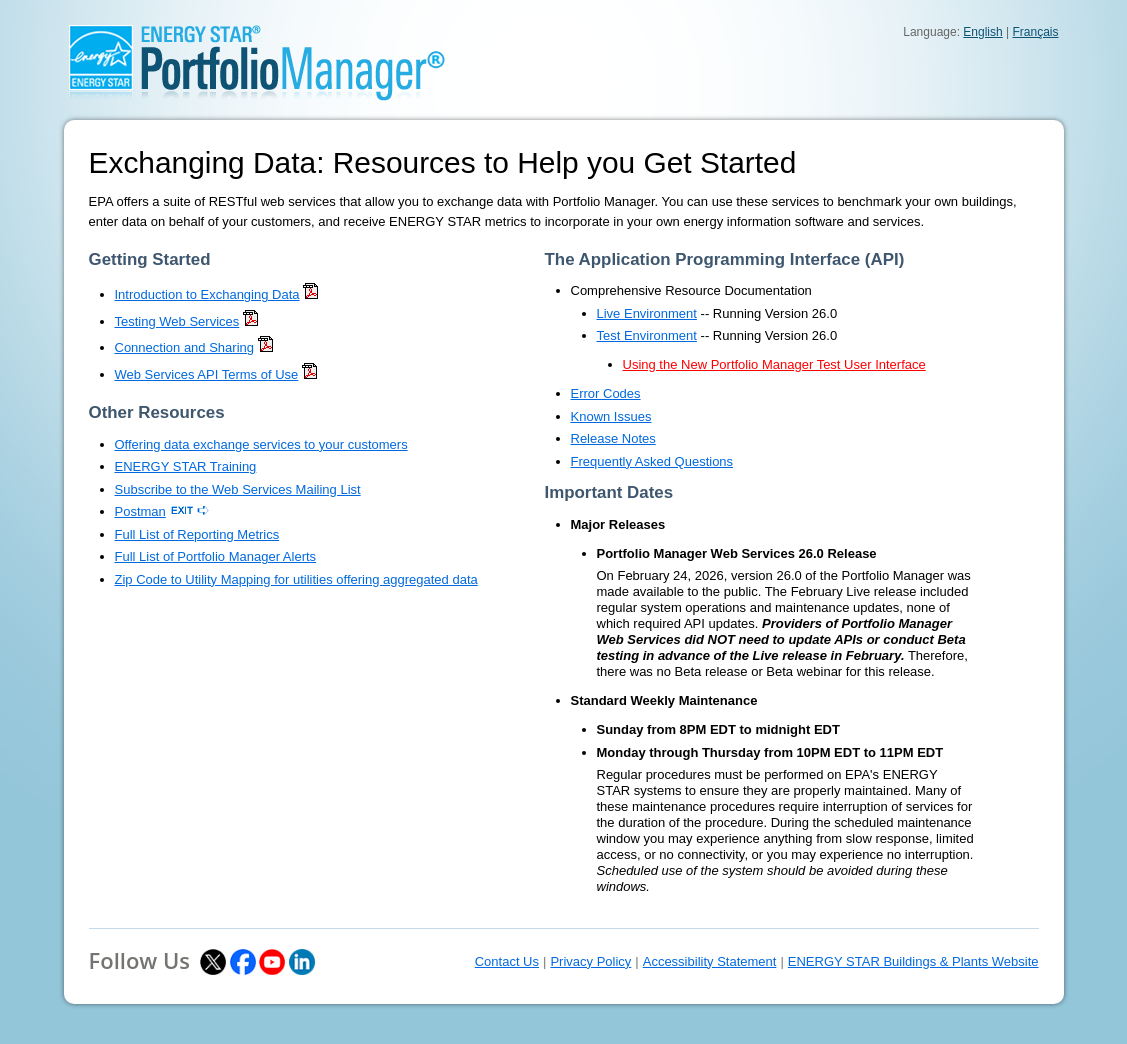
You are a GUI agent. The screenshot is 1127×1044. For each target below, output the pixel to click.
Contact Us (507, 961)
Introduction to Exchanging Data (207, 294)
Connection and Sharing (185, 347)
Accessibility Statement (710, 961)
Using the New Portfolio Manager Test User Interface (774, 364)
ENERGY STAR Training (186, 466)
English (982, 32)
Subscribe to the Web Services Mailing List (238, 489)
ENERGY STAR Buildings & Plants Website (913, 961)
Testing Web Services (177, 321)
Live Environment (647, 313)
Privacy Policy (590, 961)
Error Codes (606, 393)
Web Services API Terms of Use (207, 374)
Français (1035, 32)
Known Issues (611, 416)
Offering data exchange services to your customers (261, 444)
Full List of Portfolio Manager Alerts (216, 556)
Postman (140, 511)
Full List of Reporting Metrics (197, 534)
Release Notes (613, 438)
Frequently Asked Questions (652, 461)
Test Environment (647, 335)
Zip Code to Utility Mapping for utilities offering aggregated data (296, 579)
